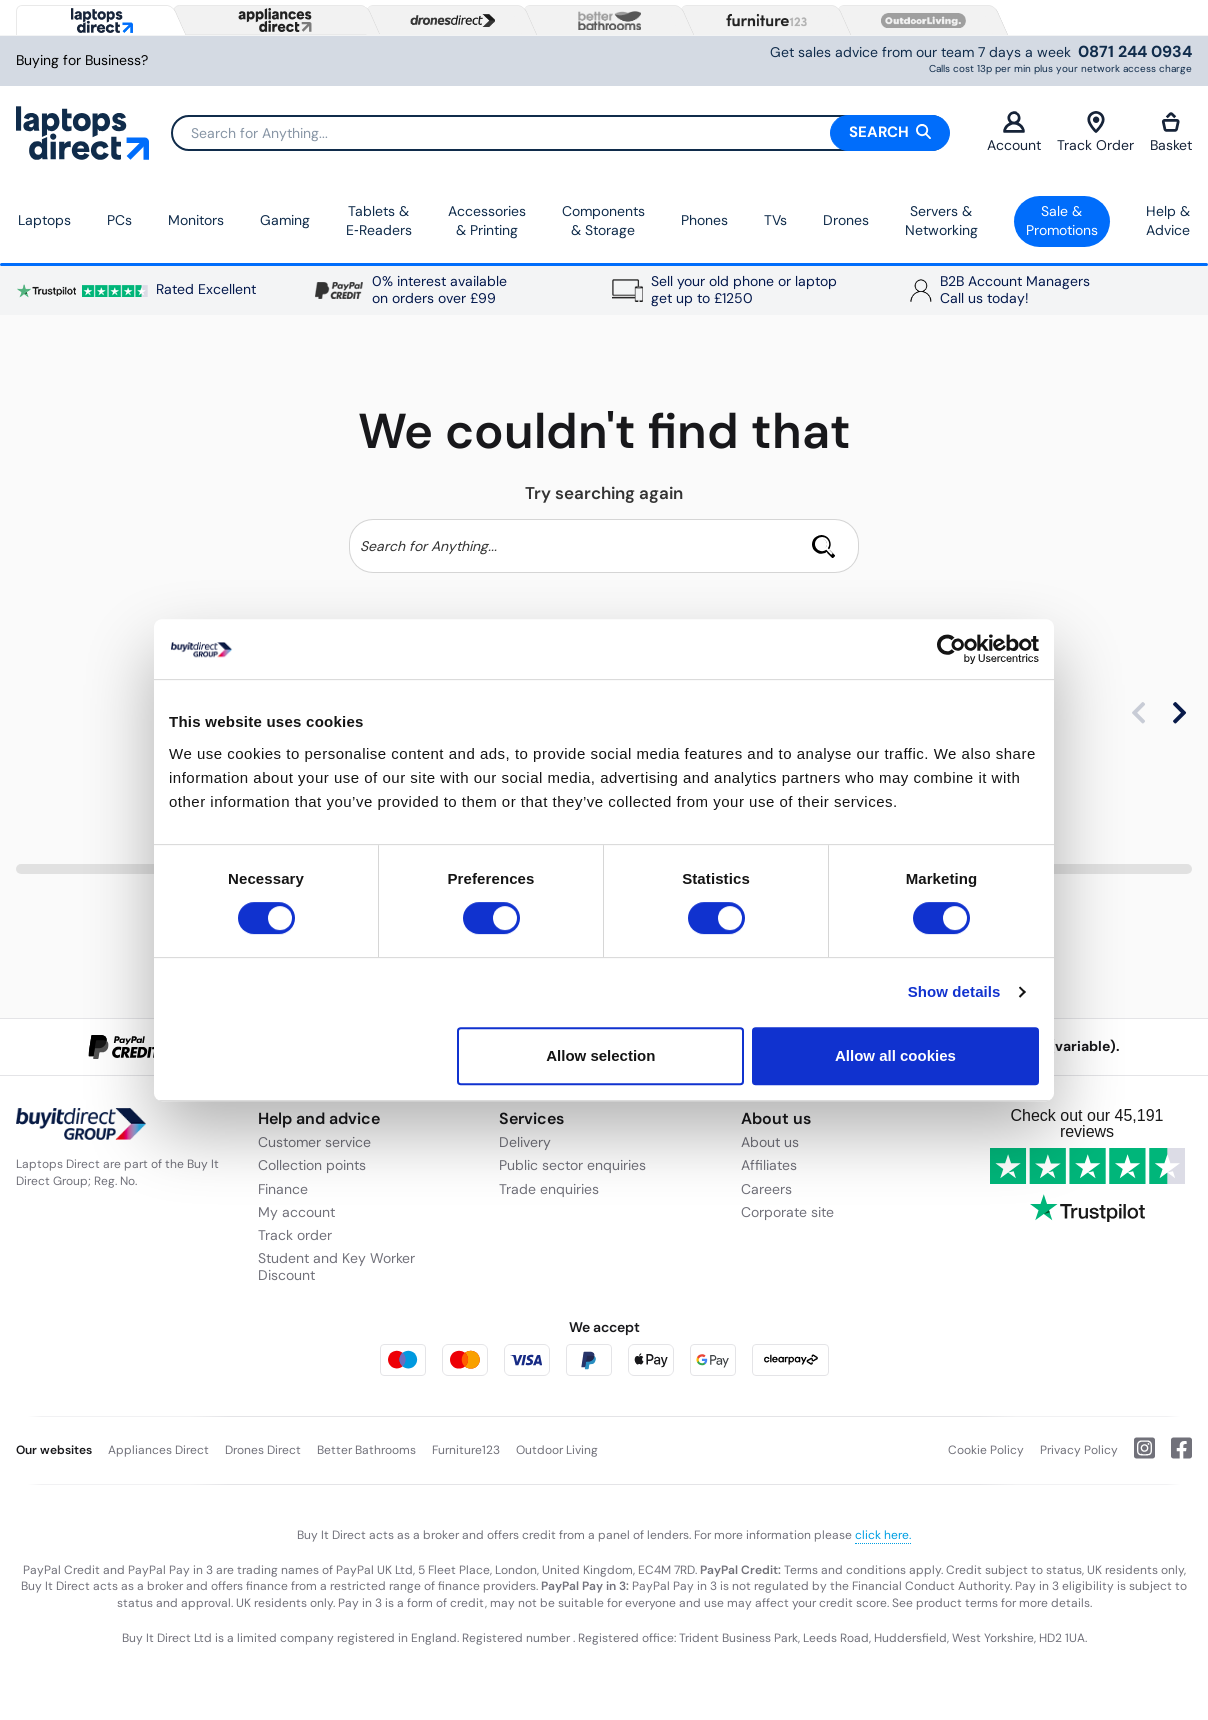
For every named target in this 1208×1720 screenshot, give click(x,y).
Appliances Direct (158, 1450)
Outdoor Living (557, 1450)
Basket (1171, 132)
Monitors (196, 220)
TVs (775, 220)
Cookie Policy (986, 1450)
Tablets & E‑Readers (379, 221)
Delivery (525, 1142)
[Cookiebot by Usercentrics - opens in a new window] (951, 649)
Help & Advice (1168, 221)
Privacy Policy (1079, 1450)
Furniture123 (466, 1450)
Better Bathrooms (366, 1450)
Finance (283, 1189)
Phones (704, 220)
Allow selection (600, 1055)
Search (890, 132)
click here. (883, 1535)
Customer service (314, 1142)
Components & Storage (603, 221)
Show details (954, 991)
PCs (119, 220)
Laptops (44, 220)
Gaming (285, 220)
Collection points (312, 1165)
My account (296, 1212)
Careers (766, 1189)
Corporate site (787, 1212)
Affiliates (769, 1165)
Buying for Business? (82, 60)
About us (770, 1142)
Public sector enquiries (572, 1165)
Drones (846, 220)
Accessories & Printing (487, 221)
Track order (295, 1235)
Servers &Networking (941, 221)
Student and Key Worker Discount (336, 1266)
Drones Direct (263, 1450)
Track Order (1095, 132)
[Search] (560, 133)
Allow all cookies (895, 1055)
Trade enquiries (549, 1189)
